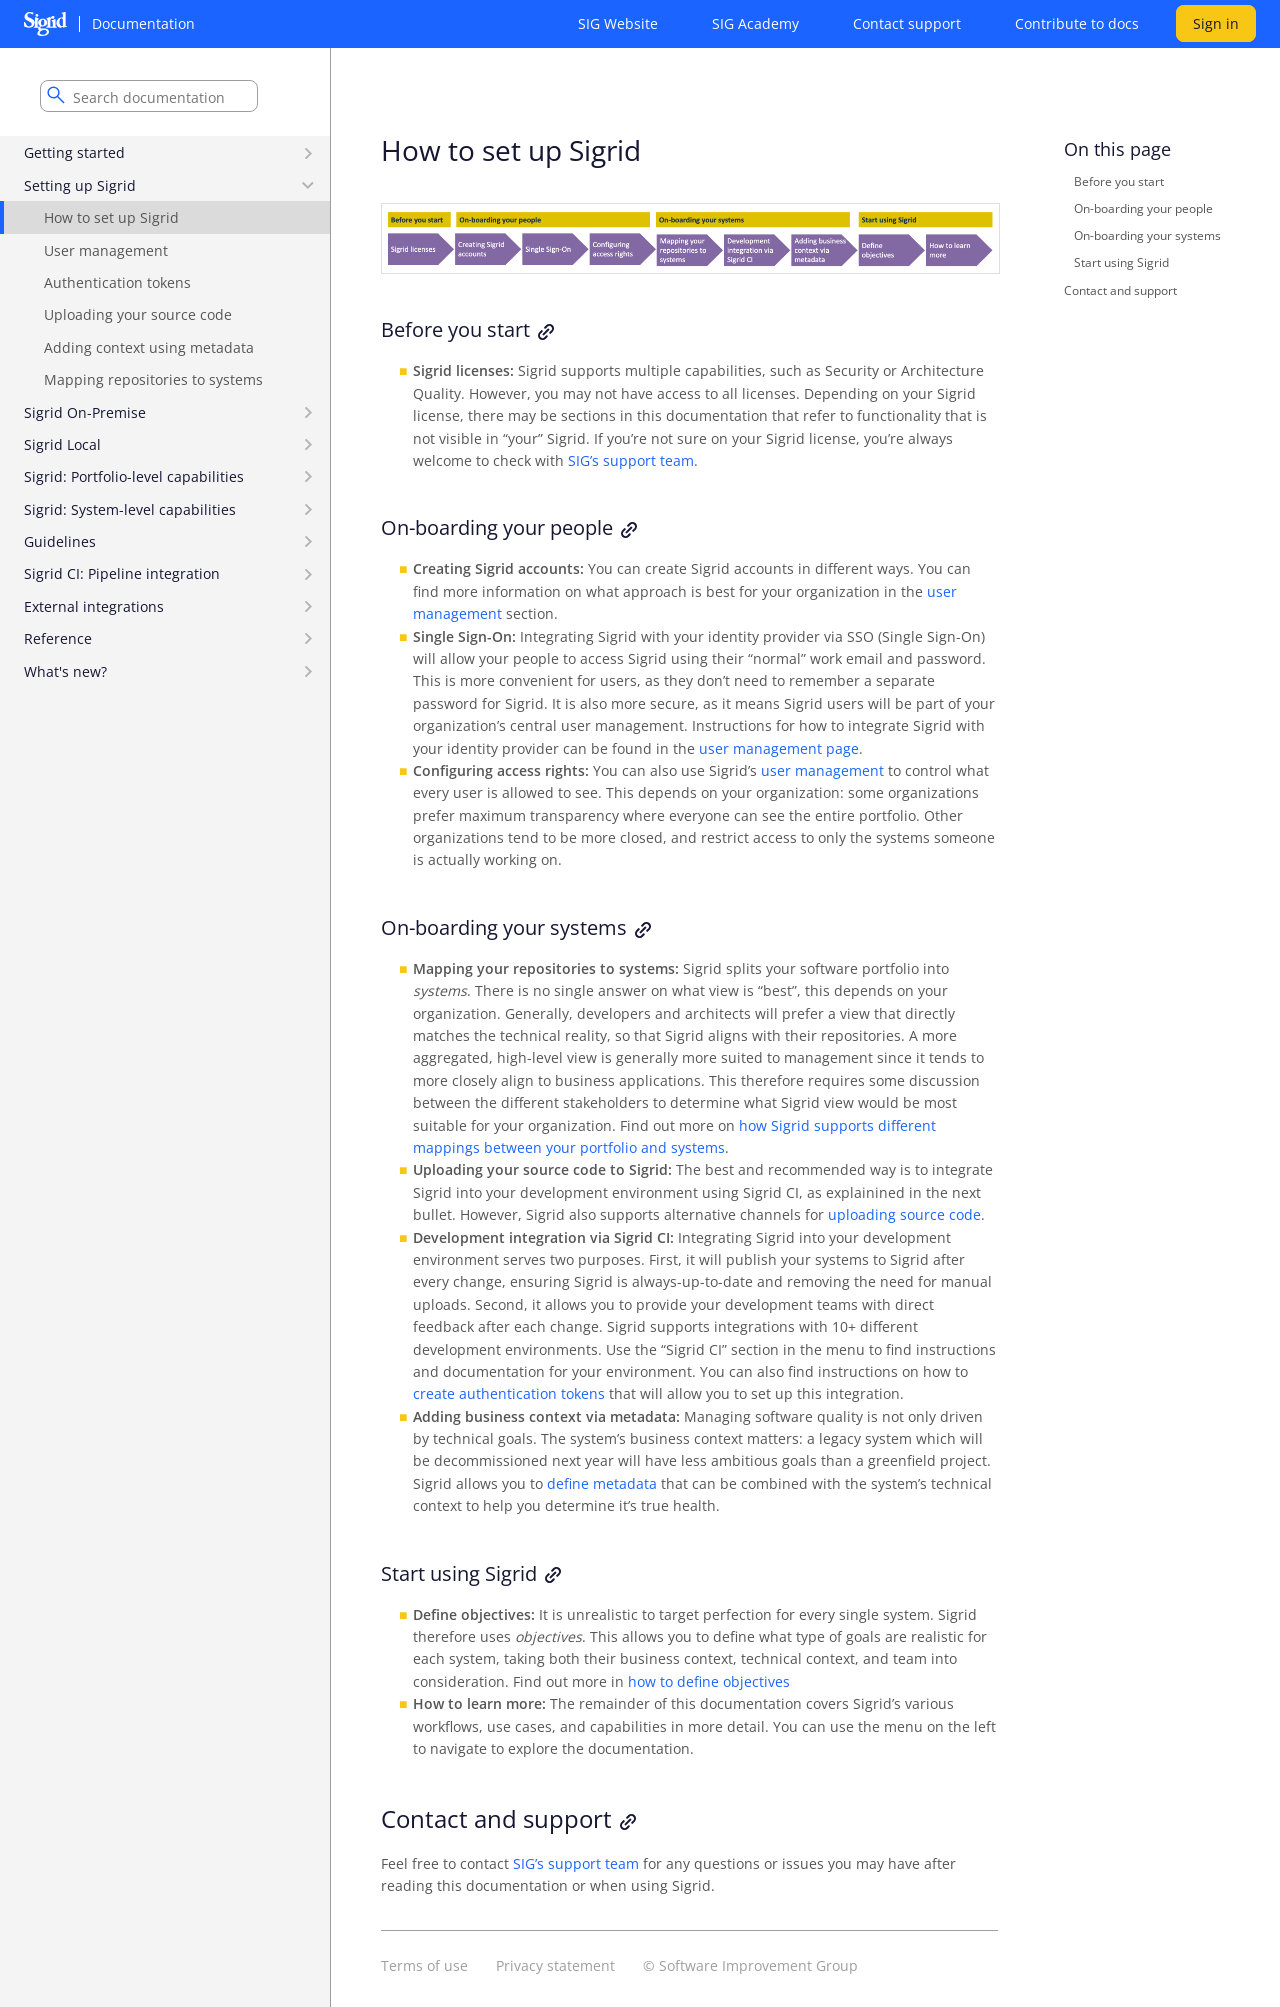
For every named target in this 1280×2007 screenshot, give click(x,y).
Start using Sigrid (1121, 262)
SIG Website (618, 23)
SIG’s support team (631, 460)
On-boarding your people (1143, 208)
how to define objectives (709, 1681)
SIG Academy (755, 23)
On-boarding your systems (1147, 235)
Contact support (907, 23)
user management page (779, 748)
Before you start (1119, 181)
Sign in (1216, 23)
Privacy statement (555, 1965)
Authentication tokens (117, 282)
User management (106, 250)
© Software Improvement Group (750, 1965)
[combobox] (149, 96)
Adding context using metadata (149, 347)
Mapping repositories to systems (153, 379)
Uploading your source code (138, 314)
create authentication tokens (509, 1393)
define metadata (602, 1483)
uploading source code (904, 1214)
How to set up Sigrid (111, 217)
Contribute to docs (1077, 23)
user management (822, 770)
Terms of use (424, 1965)
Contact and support (1120, 289)
